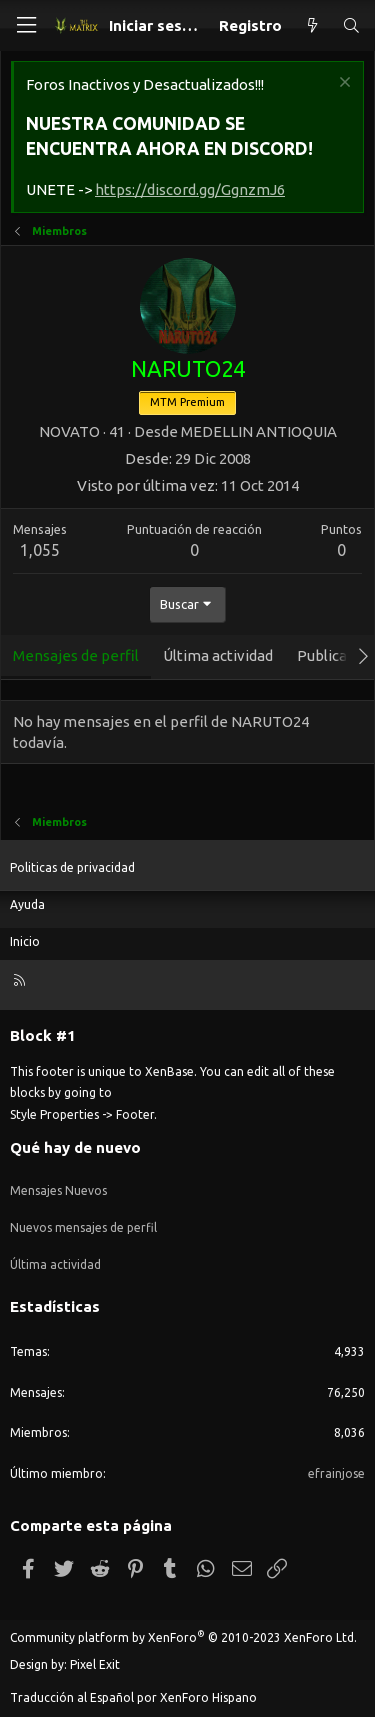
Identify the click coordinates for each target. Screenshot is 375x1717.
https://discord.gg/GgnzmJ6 (190, 189)
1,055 (40, 550)
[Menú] (26, 25)
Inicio (25, 941)
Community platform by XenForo (183, 1637)
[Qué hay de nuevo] (311, 25)
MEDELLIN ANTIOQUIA (259, 431)
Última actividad (55, 1264)
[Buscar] (351, 25)
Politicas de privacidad (72, 867)
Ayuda (27, 904)
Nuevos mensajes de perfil (83, 1227)
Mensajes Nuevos (58, 1190)
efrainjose (336, 1473)
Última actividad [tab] (218, 655)
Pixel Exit (95, 1664)
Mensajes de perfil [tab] (76, 655)
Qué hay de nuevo (75, 1147)
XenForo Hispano (208, 1697)
